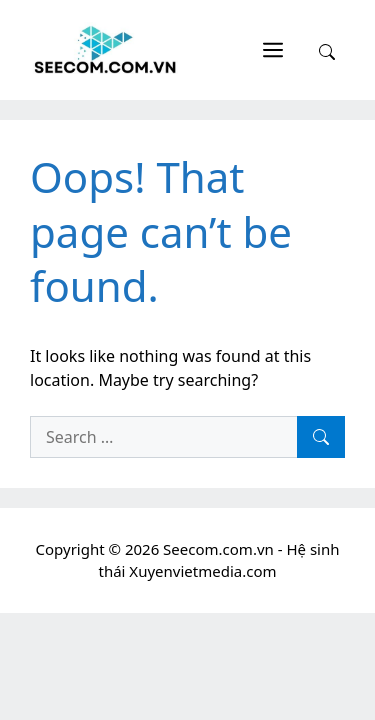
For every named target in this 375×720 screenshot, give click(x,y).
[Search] (321, 437)
